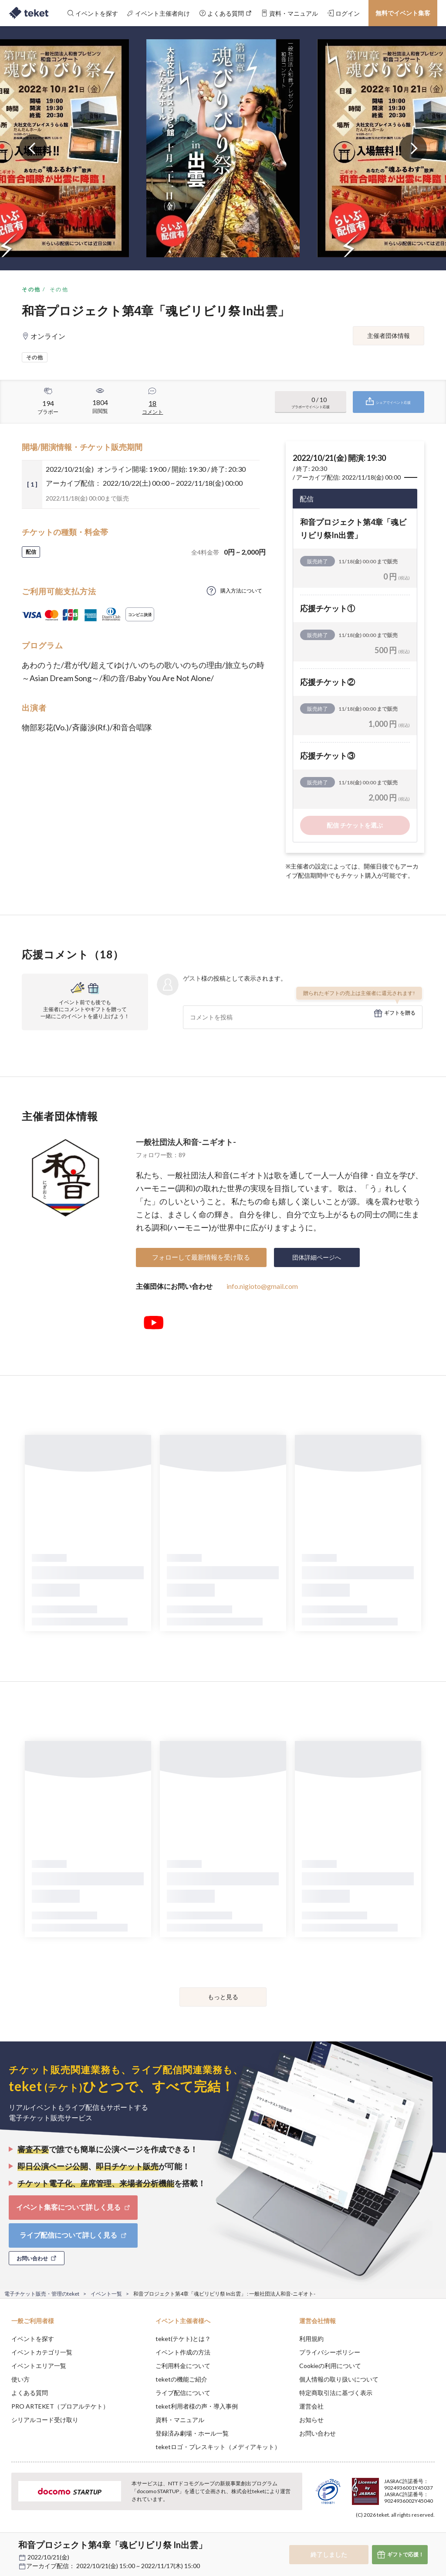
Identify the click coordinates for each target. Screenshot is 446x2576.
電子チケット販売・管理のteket (41, 2293)
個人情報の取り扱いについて (338, 2379)
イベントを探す (32, 2338)
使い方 (20, 2379)
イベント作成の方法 (182, 2352)
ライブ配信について (182, 2392)
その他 (31, 289)
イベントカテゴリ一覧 (41, 2352)
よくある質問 (29, 2392)
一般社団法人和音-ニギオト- (186, 1142)
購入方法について (241, 590)
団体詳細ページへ (316, 1257)
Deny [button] (371, 2532)
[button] (11, 2543)
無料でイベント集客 (402, 13)
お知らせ (311, 2419)
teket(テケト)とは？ (183, 2338)
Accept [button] (415, 2532)
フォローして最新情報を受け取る (201, 1257)
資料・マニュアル (179, 2419)
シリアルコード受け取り (44, 2419)
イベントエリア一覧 (38, 2365)
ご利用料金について (182, 2365)
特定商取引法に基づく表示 (335, 2392)
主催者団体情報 (388, 335)
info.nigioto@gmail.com (262, 1286)
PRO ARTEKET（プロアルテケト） (60, 2406)
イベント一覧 (106, 2293)
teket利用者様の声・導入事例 (196, 2406)
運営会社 (311, 2406)
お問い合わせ (317, 2433)
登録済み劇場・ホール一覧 (192, 2433)
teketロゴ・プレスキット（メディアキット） (217, 2446)
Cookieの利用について (330, 2365)
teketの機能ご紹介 (181, 2379)
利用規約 (311, 2338)
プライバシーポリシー (329, 2352)
